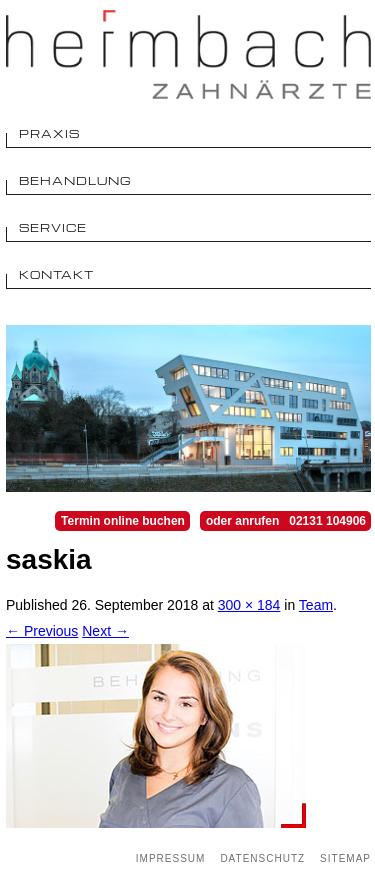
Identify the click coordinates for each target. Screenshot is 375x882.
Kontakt (56, 274)
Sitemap (345, 858)
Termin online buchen (123, 521)
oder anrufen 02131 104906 (286, 521)
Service (53, 227)
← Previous (42, 631)
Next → (105, 631)
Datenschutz (262, 858)
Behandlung (75, 180)
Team (316, 605)
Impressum (171, 858)
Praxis (49, 133)
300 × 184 (249, 605)
